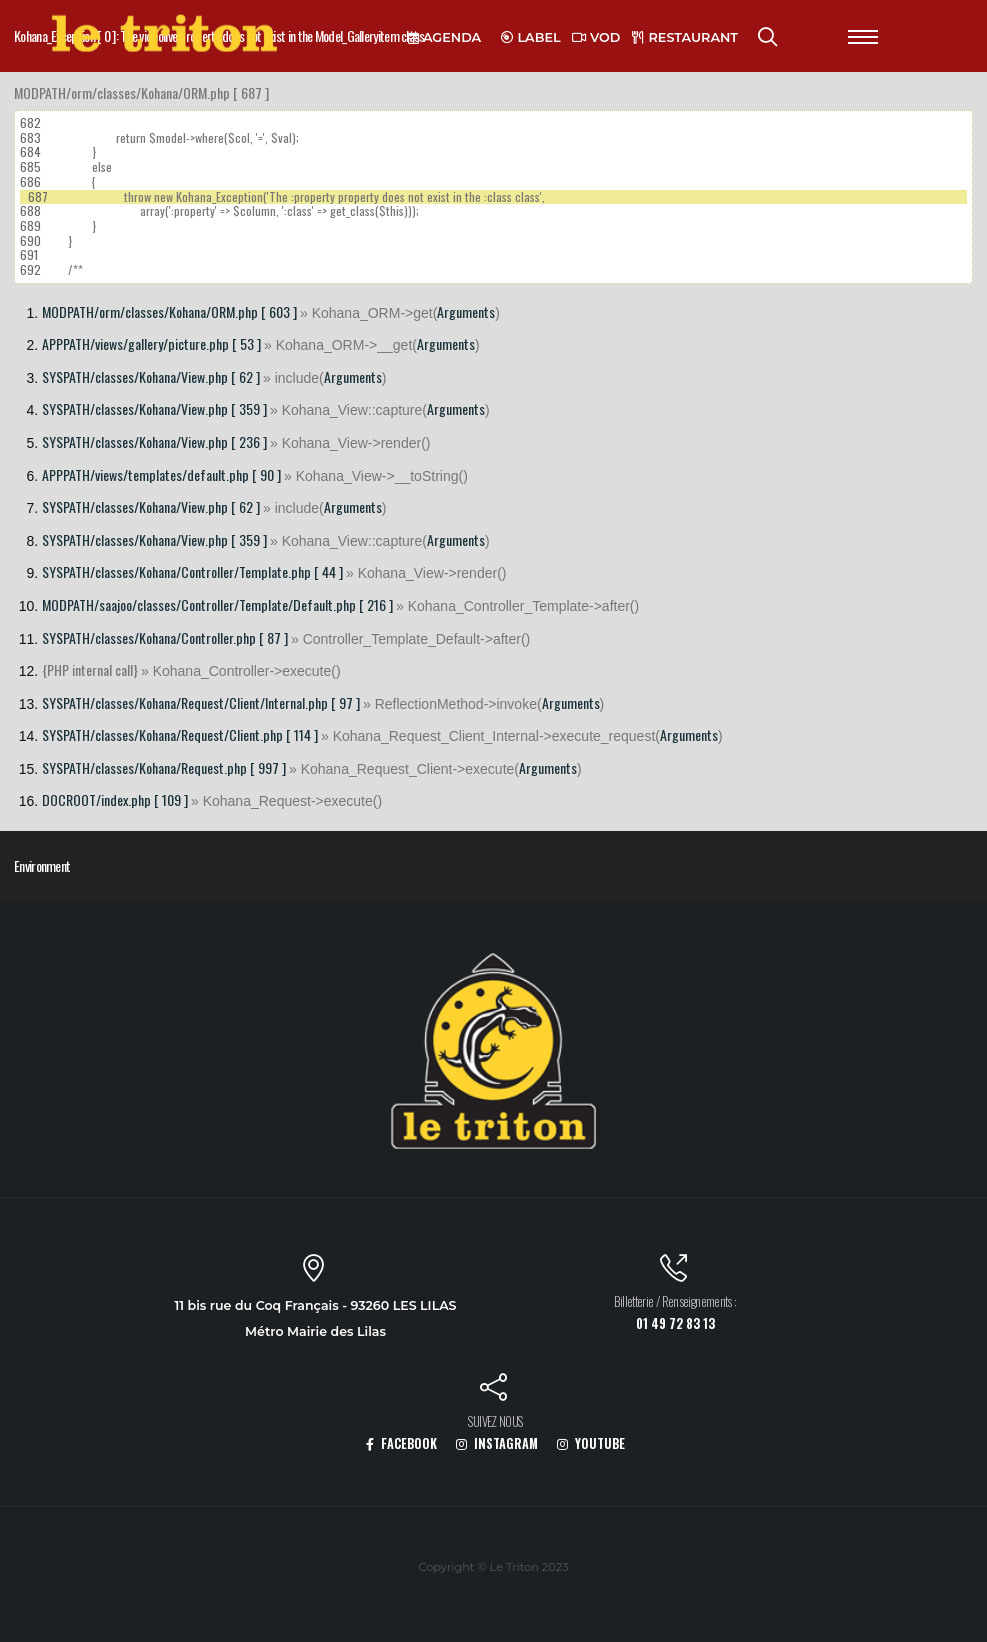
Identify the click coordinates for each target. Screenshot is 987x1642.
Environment (42, 865)
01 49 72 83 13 (675, 1323)
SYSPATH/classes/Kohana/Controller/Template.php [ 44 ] (192, 571)
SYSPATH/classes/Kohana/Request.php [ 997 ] (164, 767)
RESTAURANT (685, 37)
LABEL (531, 37)
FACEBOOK (401, 1443)
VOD (596, 37)
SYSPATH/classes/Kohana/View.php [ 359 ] (154, 408)
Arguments (466, 311)
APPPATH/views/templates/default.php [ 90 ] (161, 474)
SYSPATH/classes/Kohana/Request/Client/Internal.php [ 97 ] (201, 702)
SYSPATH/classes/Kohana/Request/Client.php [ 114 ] (180, 734)
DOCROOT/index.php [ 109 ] (115, 799)
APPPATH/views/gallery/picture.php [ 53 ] (151, 343)
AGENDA (444, 37)
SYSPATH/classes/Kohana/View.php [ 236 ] (154, 441)
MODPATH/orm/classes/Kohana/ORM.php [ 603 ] (169, 311)
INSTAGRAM (497, 1443)
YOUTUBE (591, 1443)
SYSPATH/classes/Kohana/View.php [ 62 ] (151, 376)
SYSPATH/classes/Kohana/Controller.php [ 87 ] (165, 637)
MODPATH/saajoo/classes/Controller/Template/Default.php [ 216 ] (217, 604)
